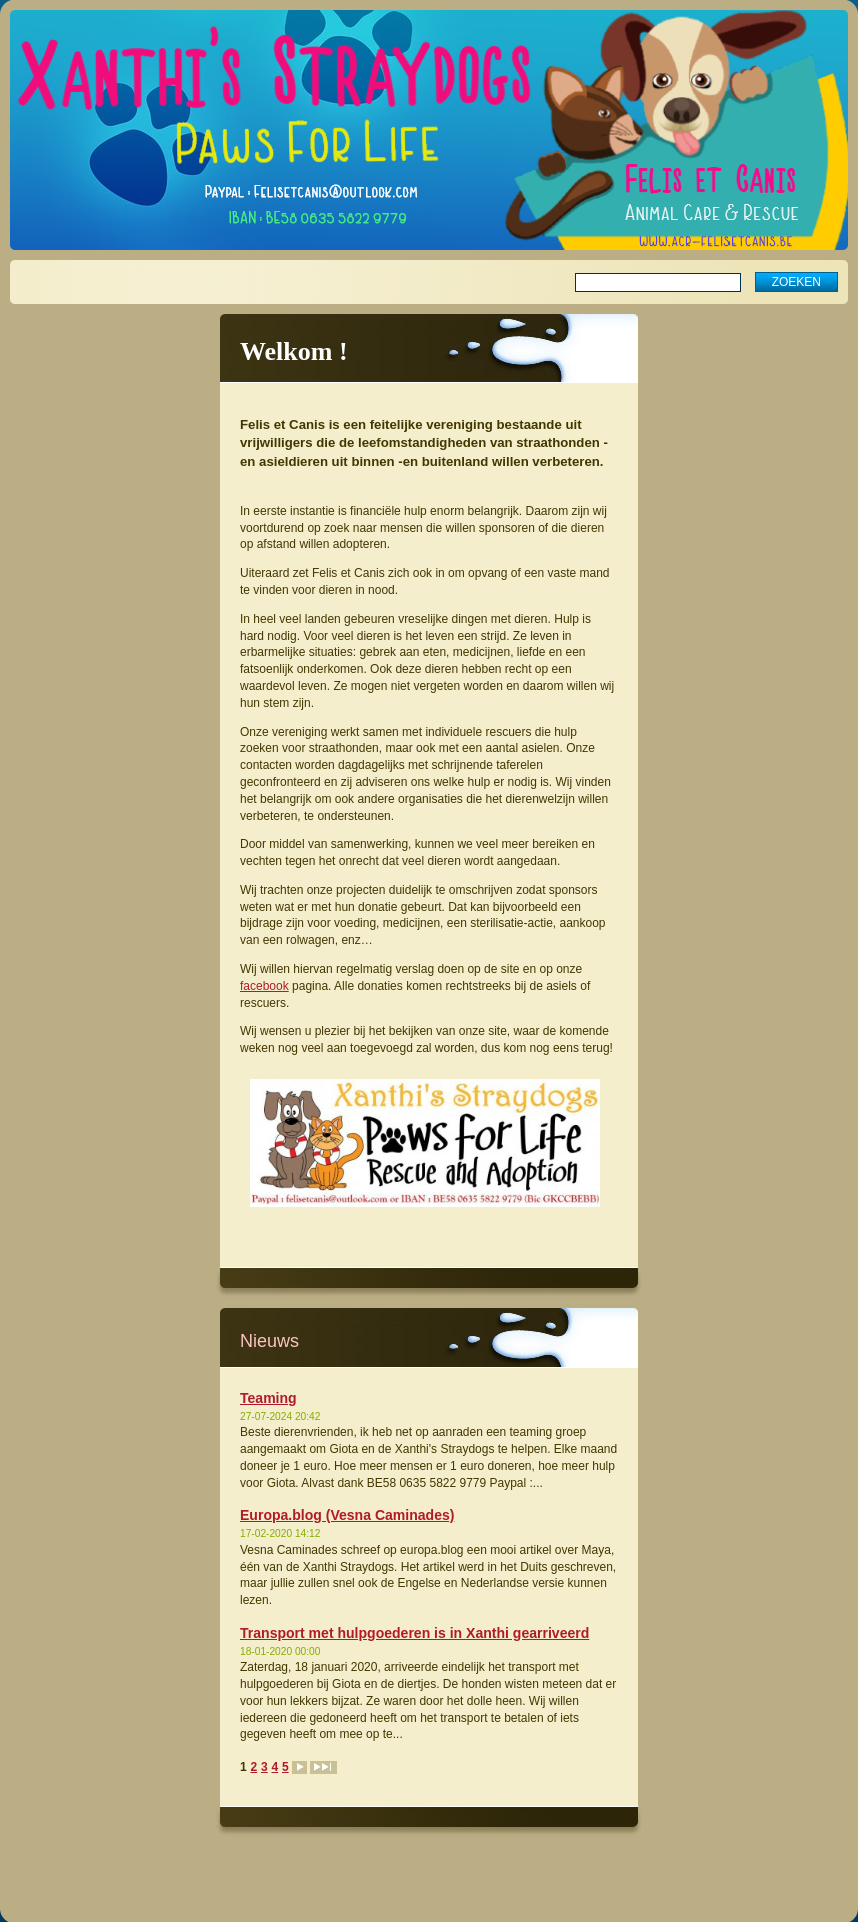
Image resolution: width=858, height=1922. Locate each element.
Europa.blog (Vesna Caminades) (347, 1515)
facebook (264, 986)
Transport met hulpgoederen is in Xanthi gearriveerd (414, 1633)
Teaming (268, 1398)
